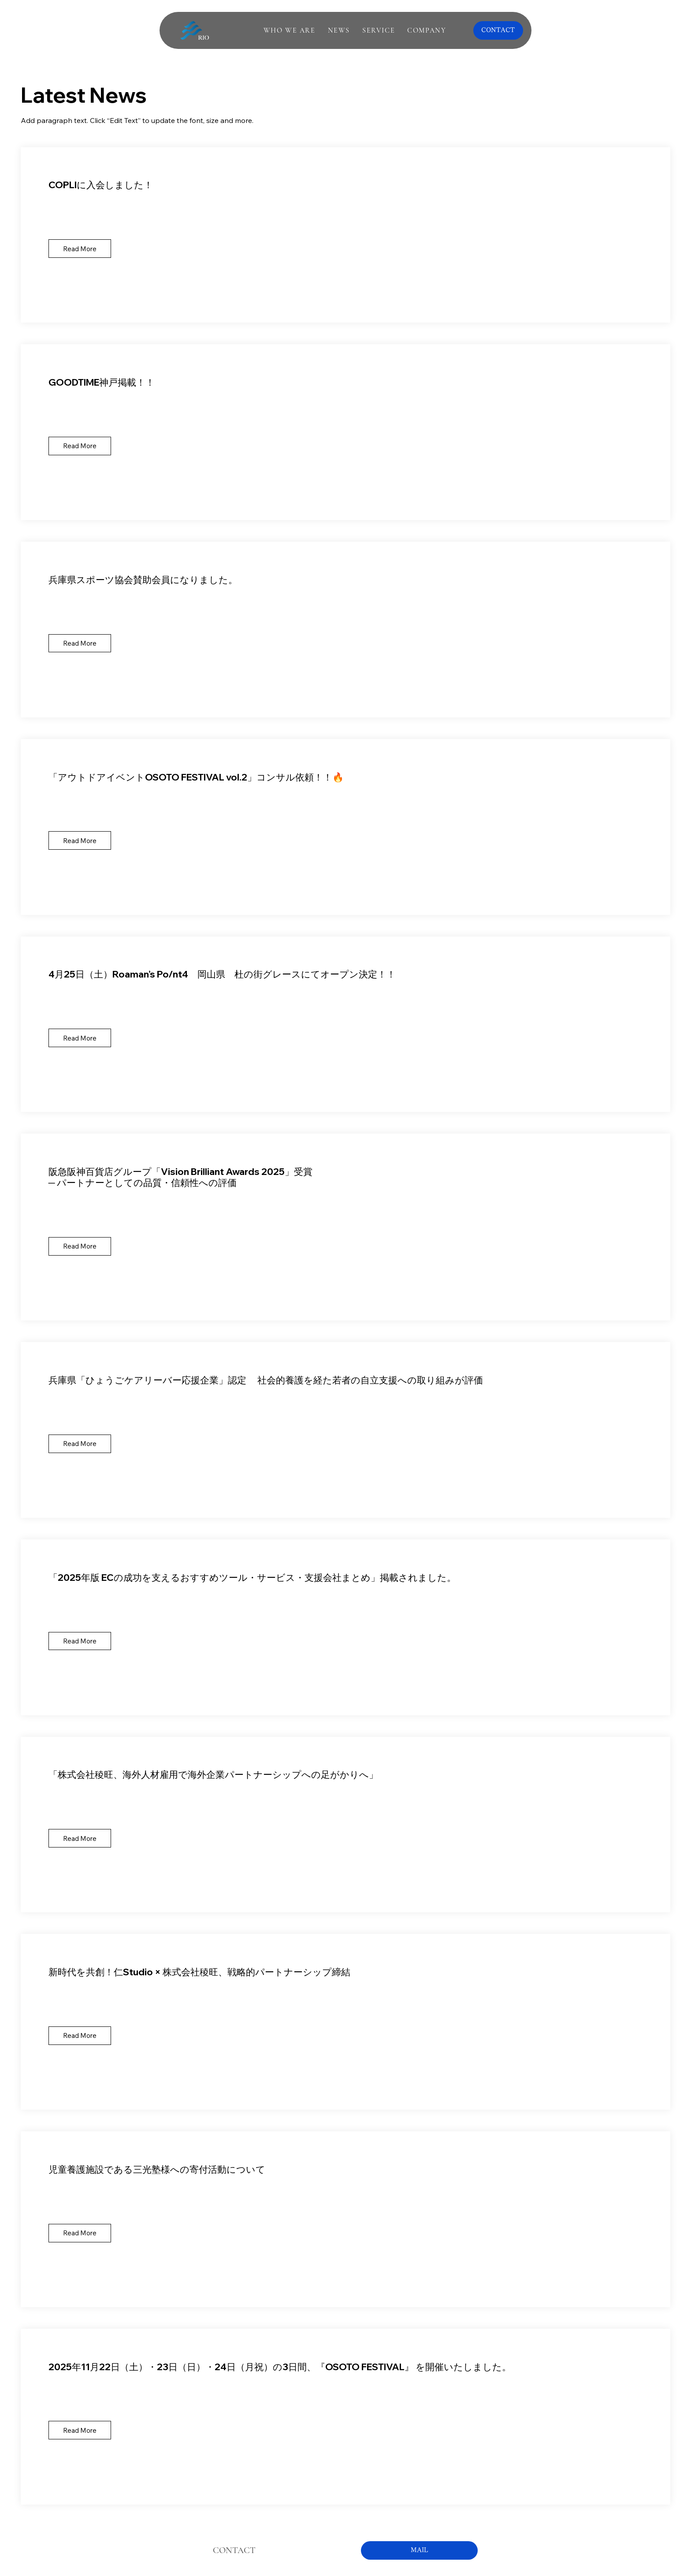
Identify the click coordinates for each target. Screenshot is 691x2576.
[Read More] (79, 248)
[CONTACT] (498, 30)
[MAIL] (419, 2550)
